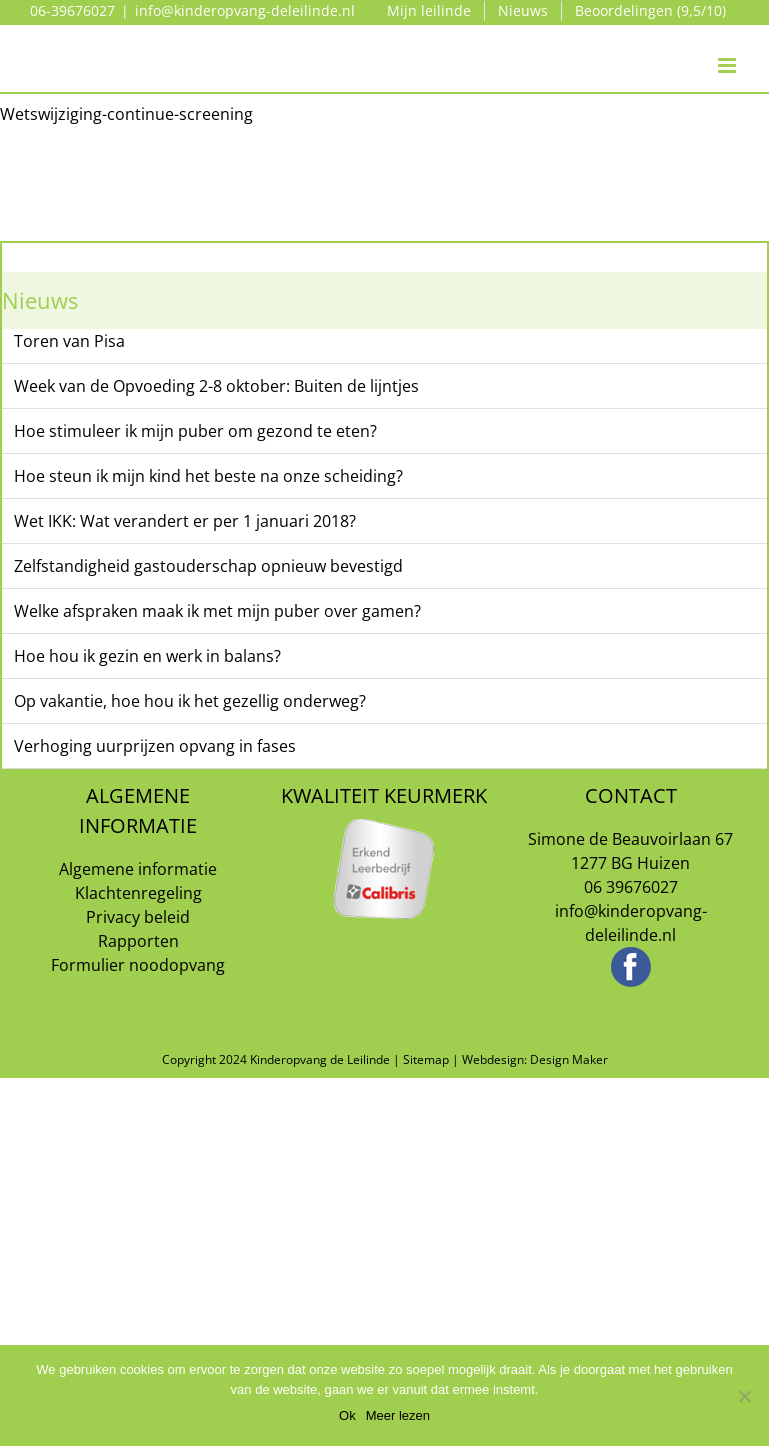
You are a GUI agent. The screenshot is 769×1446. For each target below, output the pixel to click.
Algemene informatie (138, 869)
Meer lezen (398, 1415)
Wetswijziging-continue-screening (126, 114)
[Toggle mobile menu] (728, 45)
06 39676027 (631, 887)
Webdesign (493, 1059)
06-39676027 (72, 10)
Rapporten (138, 941)
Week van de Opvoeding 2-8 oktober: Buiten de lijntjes (216, 386)
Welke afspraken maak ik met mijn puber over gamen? (217, 611)
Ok (347, 1415)
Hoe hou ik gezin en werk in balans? (147, 656)
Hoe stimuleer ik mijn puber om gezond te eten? (195, 431)
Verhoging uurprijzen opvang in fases (155, 746)
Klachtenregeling (138, 893)
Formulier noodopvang (138, 965)
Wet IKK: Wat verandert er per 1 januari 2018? (185, 521)
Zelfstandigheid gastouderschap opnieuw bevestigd (208, 566)
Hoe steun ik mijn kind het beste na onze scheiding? (208, 476)
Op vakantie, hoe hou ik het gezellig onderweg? (190, 701)
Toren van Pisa (69, 341)
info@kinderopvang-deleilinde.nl (245, 10)
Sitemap (426, 1059)
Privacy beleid (138, 917)
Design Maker (569, 1059)
